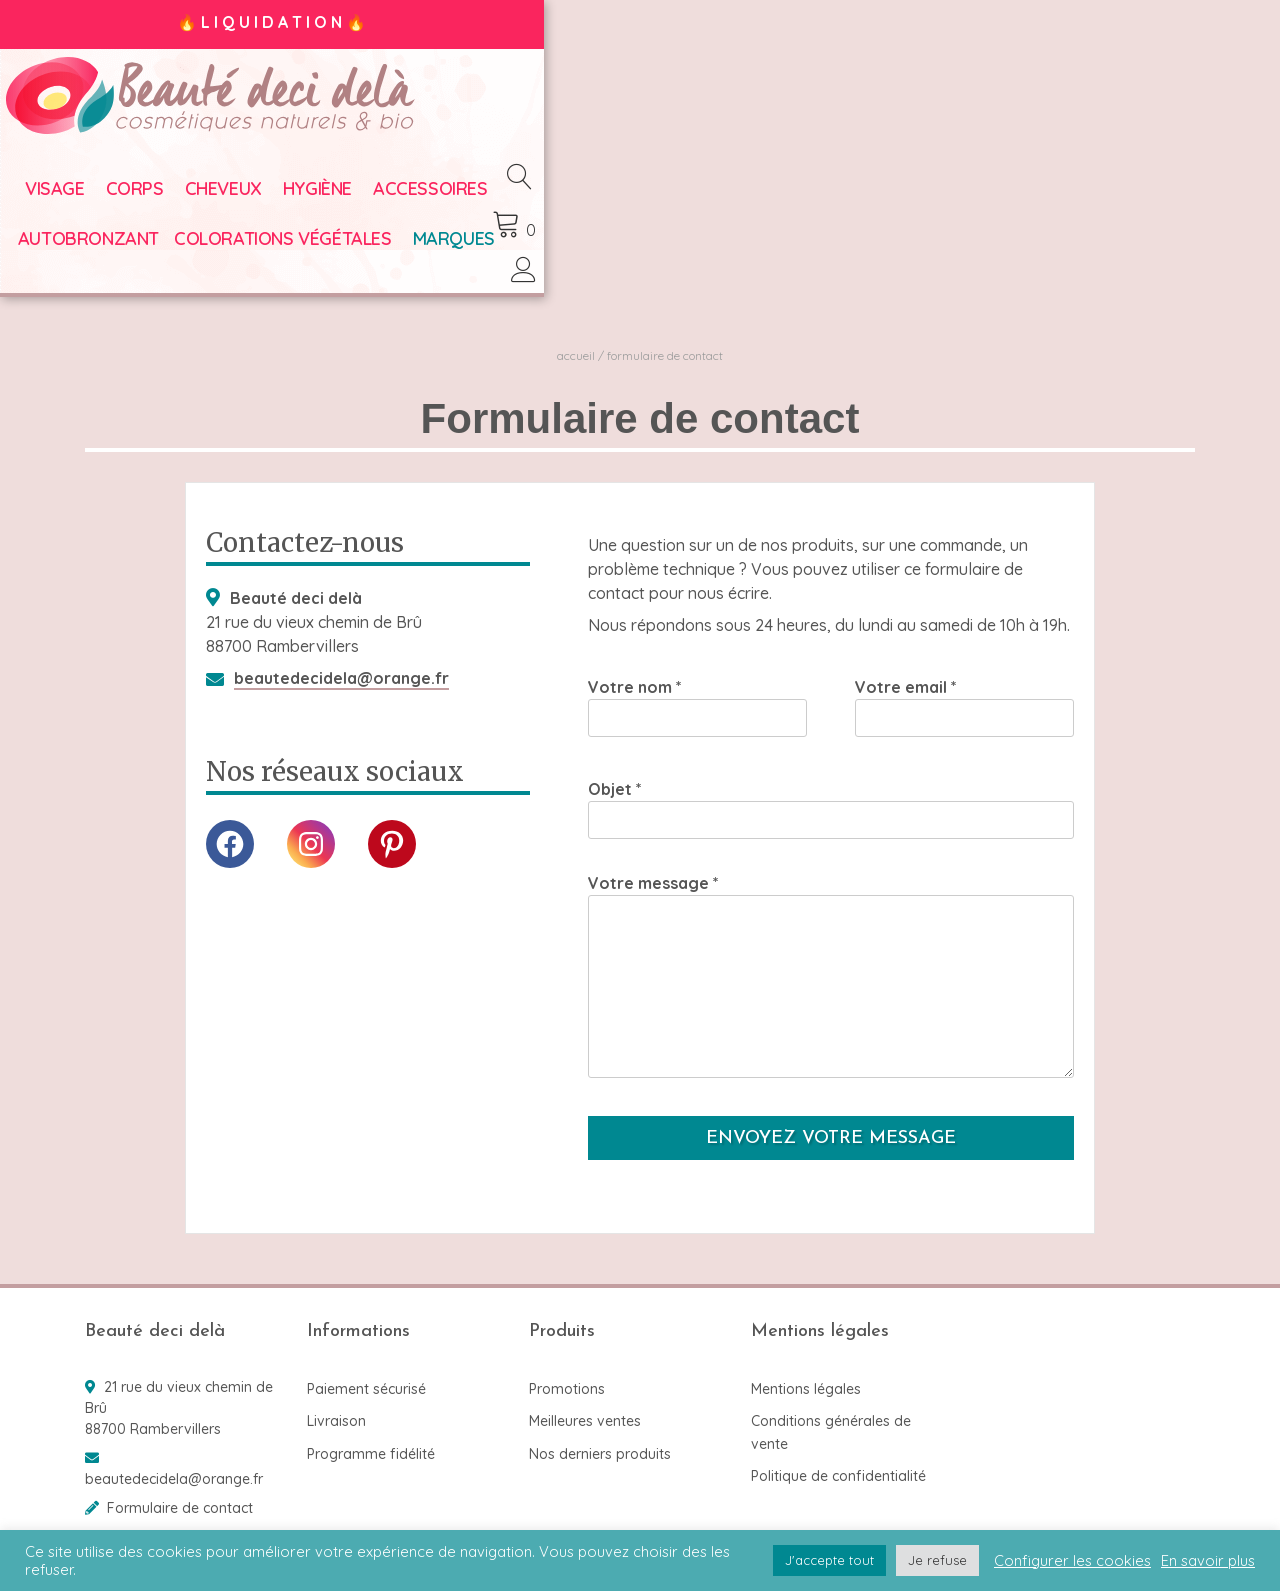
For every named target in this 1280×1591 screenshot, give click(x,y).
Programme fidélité (371, 1429)
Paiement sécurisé (366, 1364)
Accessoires (490, 199)
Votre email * (964, 682)
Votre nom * (697, 682)
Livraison (336, 1397)
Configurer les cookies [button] (1072, 1561)
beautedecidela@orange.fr (341, 653)
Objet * (831, 784)
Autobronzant (639, 199)
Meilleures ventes (585, 1397)
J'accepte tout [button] (829, 1560)
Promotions (567, 1364)
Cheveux (283, 199)
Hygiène (377, 199)
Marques (1004, 199)
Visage (115, 199)
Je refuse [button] (937, 1560)
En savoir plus (1208, 1561)
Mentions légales (806, 1364)
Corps (195, 199)
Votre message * (831, 953)
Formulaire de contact (180, 1483)
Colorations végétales (834, 199)
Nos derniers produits (600, 1429)
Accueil (576, 330)
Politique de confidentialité (838, 1452)
